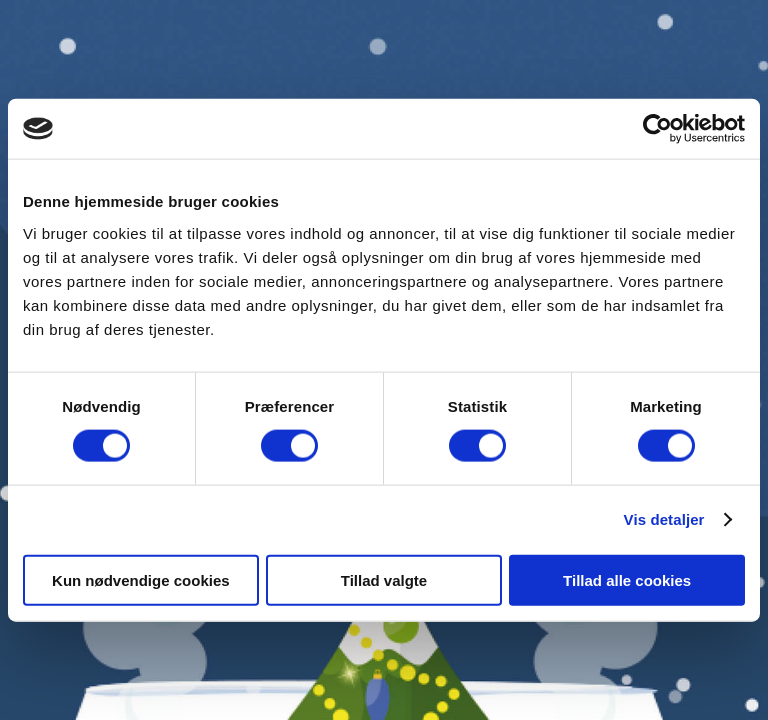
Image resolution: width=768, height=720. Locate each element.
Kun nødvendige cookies (141, 579)
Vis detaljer (664, 519)
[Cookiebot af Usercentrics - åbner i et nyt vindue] (657, 129)
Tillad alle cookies (627, 579)
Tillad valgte (384, 579)
